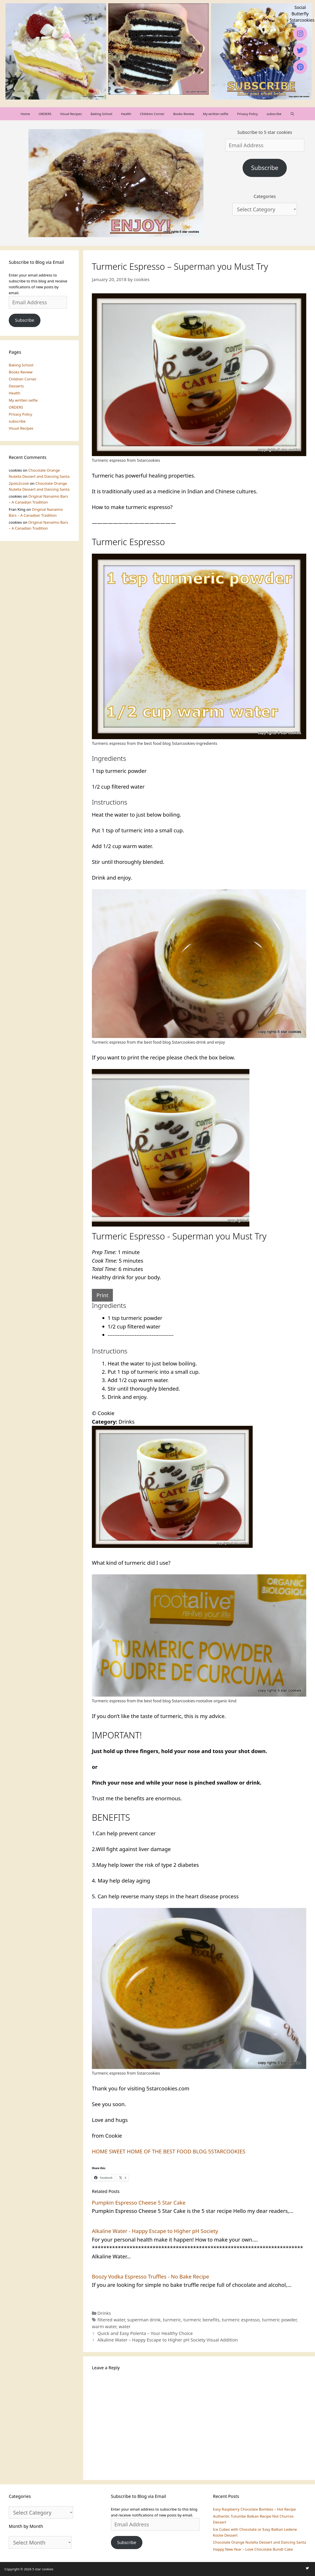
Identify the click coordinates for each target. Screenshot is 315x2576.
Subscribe (264, 168)
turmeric (172, 2320)
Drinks (104, 2313)
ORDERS (45, 114)
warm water (104, 2326)
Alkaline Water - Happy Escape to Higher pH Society (155, 2231)
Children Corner (152, 114)
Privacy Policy (247, 114)
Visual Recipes (71, 114)
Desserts (16, 385)
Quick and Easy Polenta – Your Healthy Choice (145, 2333)
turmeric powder (279, 2320)
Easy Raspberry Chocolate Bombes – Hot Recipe (254, 2509)
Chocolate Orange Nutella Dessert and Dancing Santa (259, 2542)
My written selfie (215, 114)
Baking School (101, 114)
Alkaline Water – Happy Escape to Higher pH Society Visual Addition (167, 2340)
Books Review (183, 114)
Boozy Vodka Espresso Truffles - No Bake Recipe (150, 2276)
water (125, 2326)
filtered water (111, 2320)
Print (102, 1295)
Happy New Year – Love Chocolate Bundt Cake (253, 2549)
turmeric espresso (241, 2320)
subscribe (274, 114)
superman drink (144, 2320)
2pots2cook (19, 483)
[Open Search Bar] (292, 113)
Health (126, 114)
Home (25, 114)
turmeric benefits (201, 2320)
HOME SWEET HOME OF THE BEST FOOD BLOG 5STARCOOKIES (168, 2151)
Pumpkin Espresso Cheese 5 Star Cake (139, 2202)
